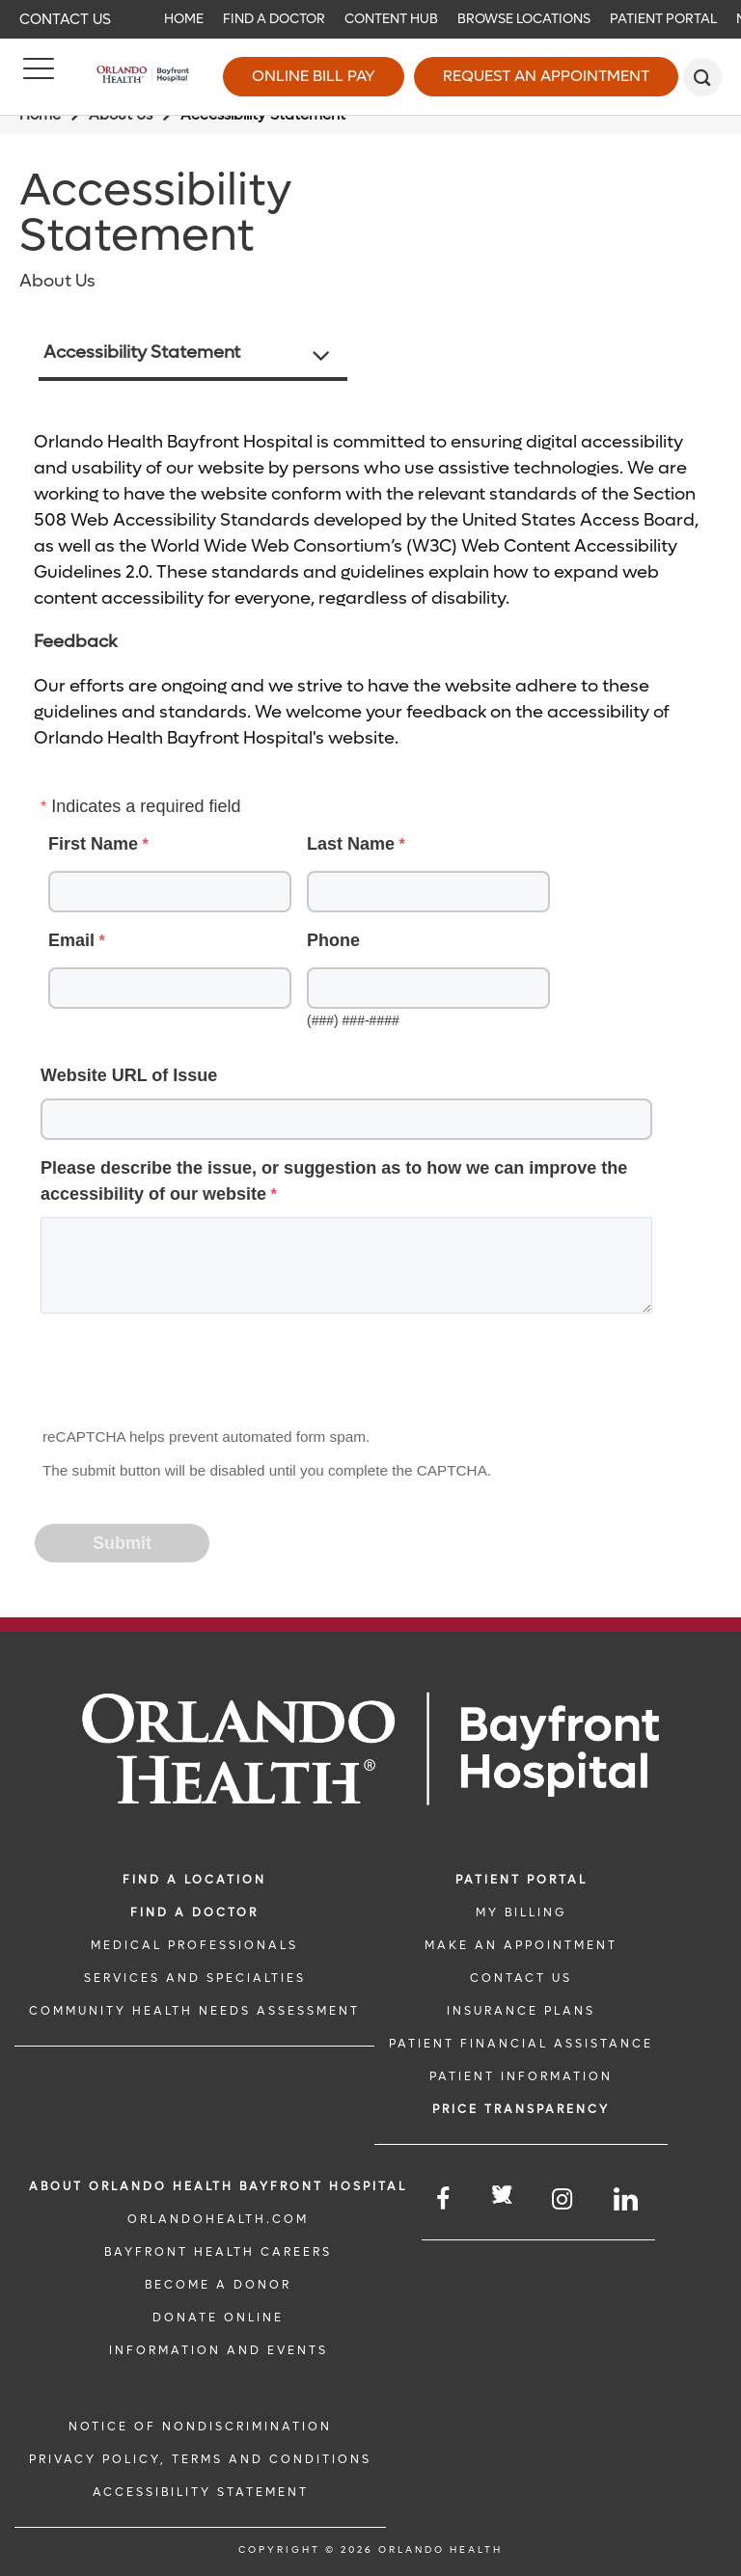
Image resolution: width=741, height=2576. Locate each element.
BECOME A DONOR (218, 2284)
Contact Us (65, 19)
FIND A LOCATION (194, 1879)
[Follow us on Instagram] (563, 2199)
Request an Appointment (546, 76)
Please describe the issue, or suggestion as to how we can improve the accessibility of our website (334, 1181)
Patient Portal (663, 19)
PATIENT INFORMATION (521, 2076)
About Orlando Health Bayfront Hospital (218, 2186)
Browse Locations (523, 19)
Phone (333, 940)
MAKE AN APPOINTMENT (521, 1945)
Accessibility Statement (141, 352)
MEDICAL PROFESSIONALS (194, 1945)
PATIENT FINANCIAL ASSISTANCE (521, 2043)
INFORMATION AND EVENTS (218, 2350)
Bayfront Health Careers (218, 2252)
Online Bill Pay (313, 76)
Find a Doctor (274, 19)
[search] (702, 77)
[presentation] (183, 1376)
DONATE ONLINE (218, 2317)
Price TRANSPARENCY (521, 2109)
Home (184, 19)
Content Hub (391, 19)
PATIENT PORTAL (521, 1879)
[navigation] (370, 19)
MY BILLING (521, 1912)
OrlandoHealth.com (218, 2219)
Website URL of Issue (129, 1075)
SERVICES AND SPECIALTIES (195, 1978)
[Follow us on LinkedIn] (627, 2199)
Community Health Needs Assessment (194, 2011)
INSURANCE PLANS (521, 2011)
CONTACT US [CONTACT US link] (521, 1978)
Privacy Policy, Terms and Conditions (200, 2459)
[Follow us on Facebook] (444, 2199)
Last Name (351, 844)
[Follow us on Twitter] (502, 2197)
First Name (93, 844)
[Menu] (38, 77)
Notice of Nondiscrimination (200, 2426)
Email (71, 940)
